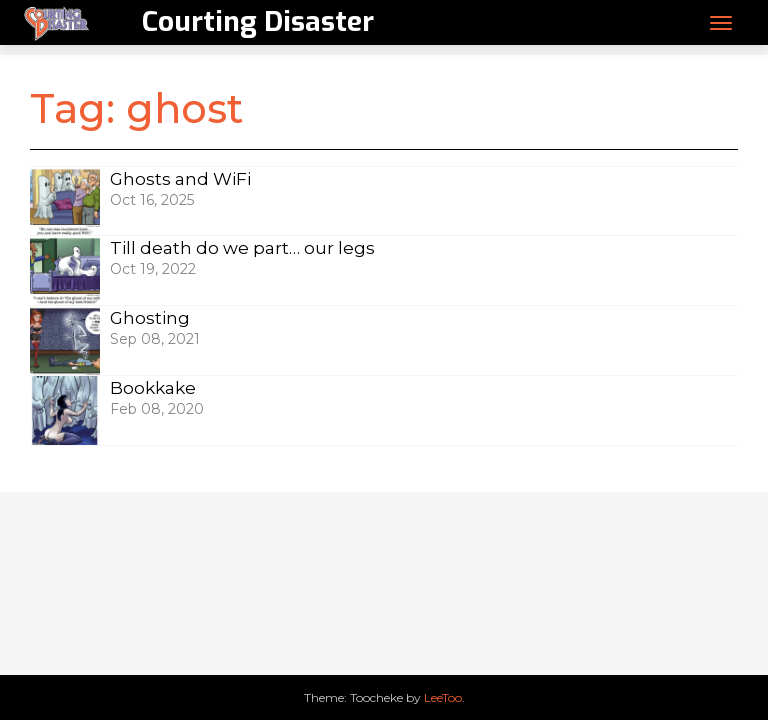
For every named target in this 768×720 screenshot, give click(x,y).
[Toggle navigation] (721, 23)
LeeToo (443, 697)
